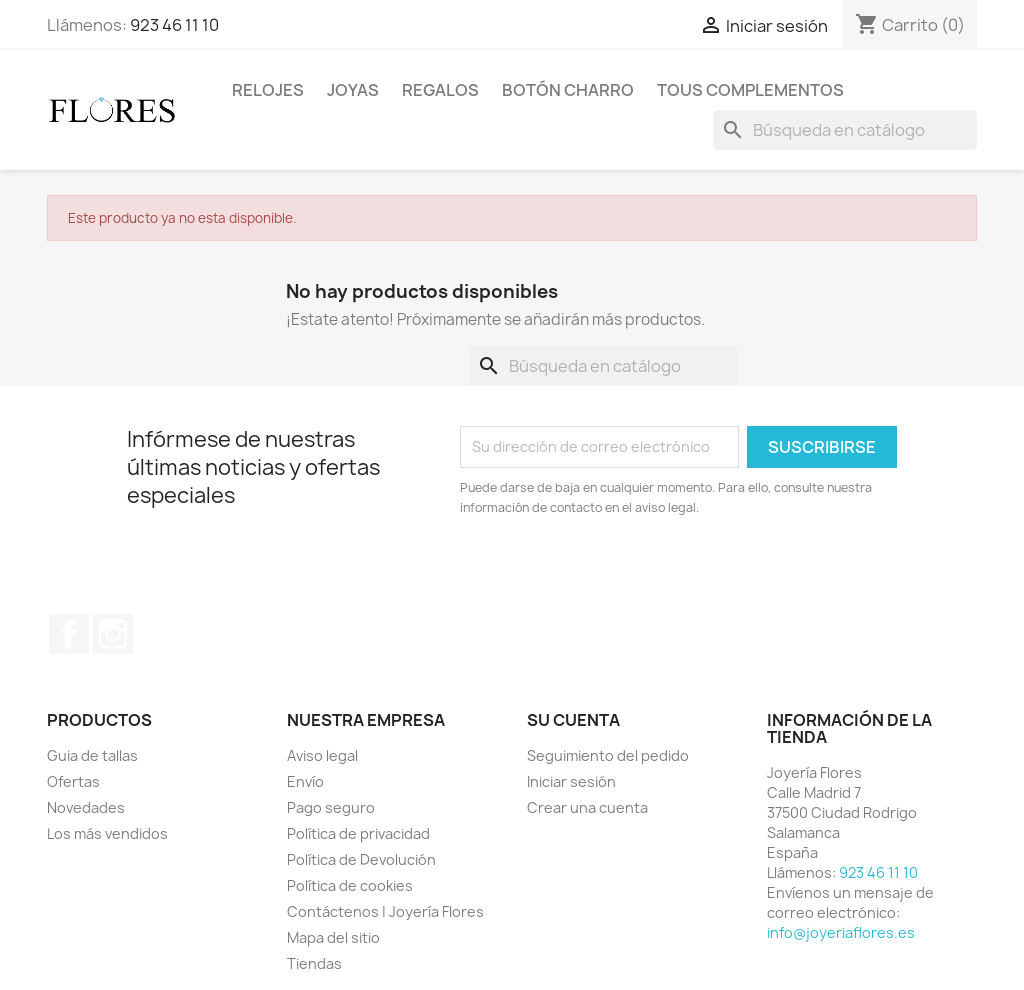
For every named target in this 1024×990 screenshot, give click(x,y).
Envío (305, 781)
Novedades (86, 807)
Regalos (440, 90)
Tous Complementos (750, 90)
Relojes (268, 90)
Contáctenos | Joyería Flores (385, 911)
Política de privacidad (358, 833)
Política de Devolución (361, 859)
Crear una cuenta (587, 807)
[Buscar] (845, 130)
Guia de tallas (92, 755)
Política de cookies (350, 885)
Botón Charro (568, 90)
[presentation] (627, 573)
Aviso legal (322, 755)
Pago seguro (331, 807)
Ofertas (73, 781)
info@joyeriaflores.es (841, 932)
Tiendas (314, 963)
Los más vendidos (107, 833)
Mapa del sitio (333, 937)
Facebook (69, 634)
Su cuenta (573, 720)
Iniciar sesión (571, 781)
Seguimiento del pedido (608, 755)
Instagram (113, 634)
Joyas (353, 90)
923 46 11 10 (174, 25)
